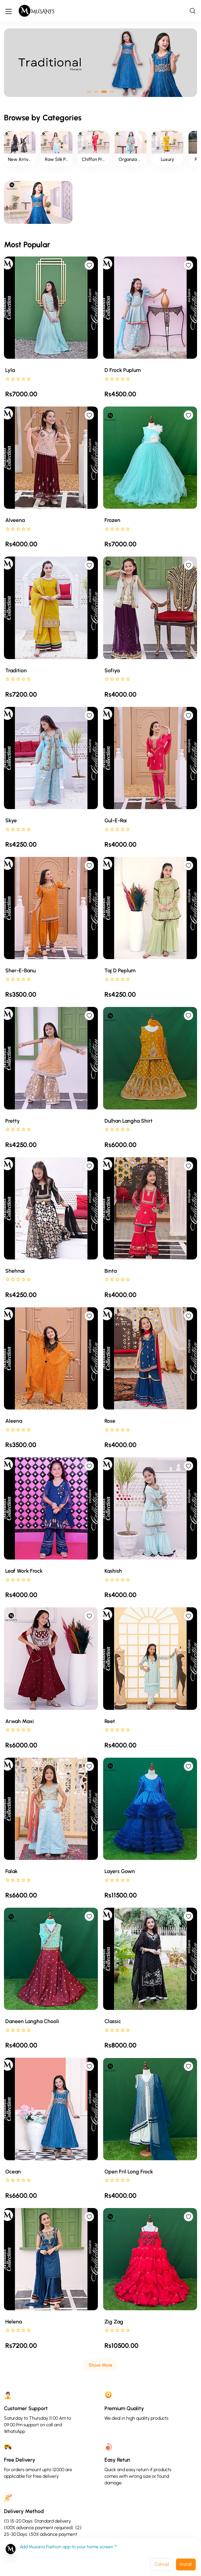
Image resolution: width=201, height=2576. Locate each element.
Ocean (13, 2171)
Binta (110, 1271)
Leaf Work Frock (24, 1571)
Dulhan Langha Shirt (128, 1121)
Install (186, 2564)
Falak (11, 1871)
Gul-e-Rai (115, 820)
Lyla (10, 370)
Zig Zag (113, 2321)
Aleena (13, 1421)
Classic (112, 2021)
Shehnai (15, 1271)
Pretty (12, 1121)
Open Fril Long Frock (128, 2171)
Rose (109, 1421)
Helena (13, 2321)
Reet (109, 1721)
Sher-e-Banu (20, 970)
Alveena (15, 520)
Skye (11, 820)
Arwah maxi (19, 1721)
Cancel (162, 2564)
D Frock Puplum (122, 370)
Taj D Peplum (119, 970)
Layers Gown (119, 1871)
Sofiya (112, 670)
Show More (100, 2365)
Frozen (112, 520)
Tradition (16, 670)
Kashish (113, 1571)
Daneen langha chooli (32, 2021)
